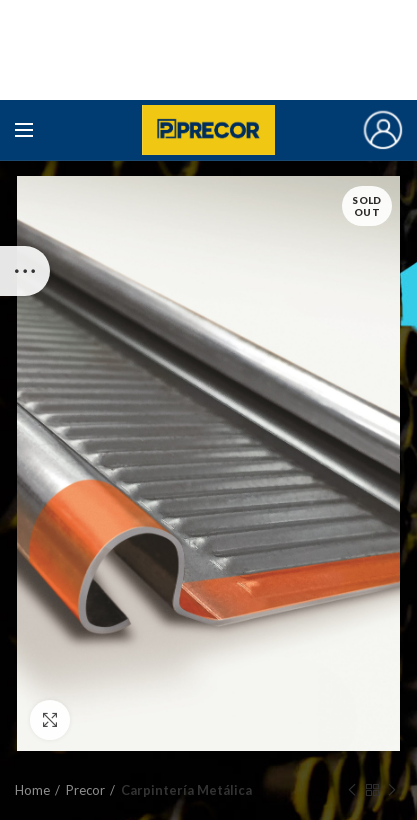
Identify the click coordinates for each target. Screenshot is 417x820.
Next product (392, 790)
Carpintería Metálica (186, 790)
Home (32, 790)
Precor (85, 790)
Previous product (352, 790)
